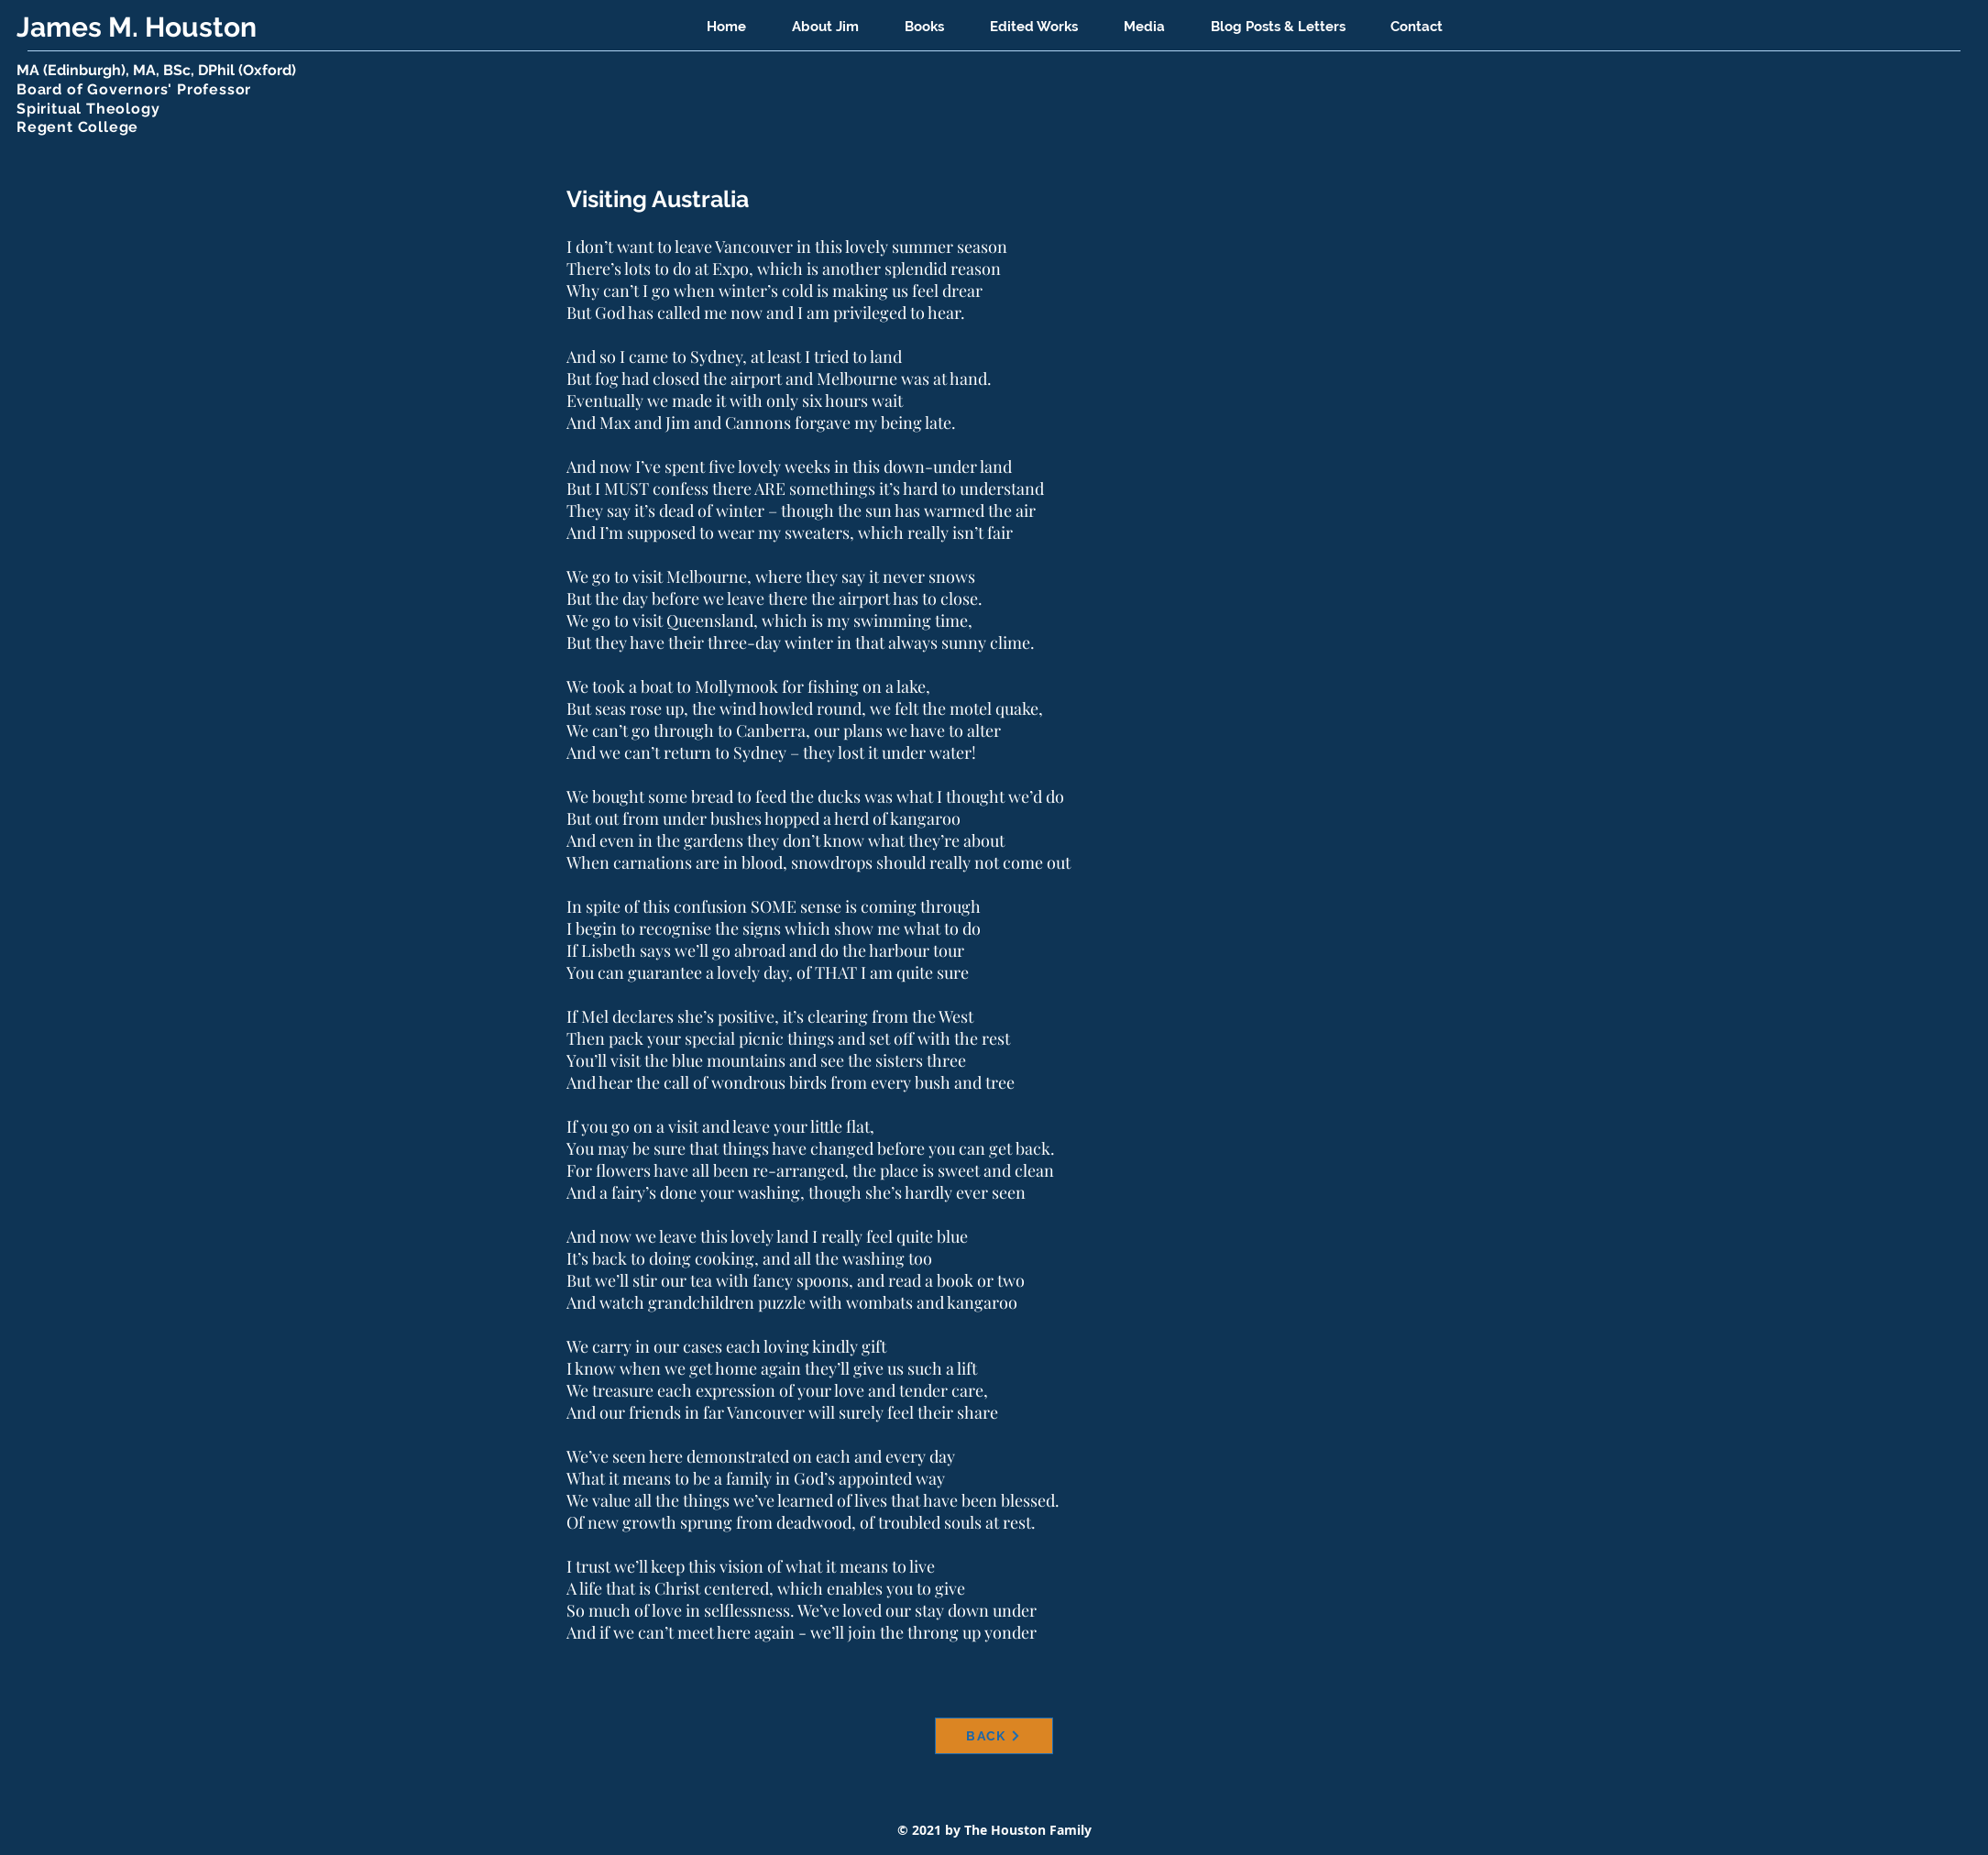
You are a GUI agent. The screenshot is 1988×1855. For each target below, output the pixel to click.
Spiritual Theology (87, 108)
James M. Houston (139, 27)
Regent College (77, 127)
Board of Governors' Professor (133, 89)
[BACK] (994, 1736)
